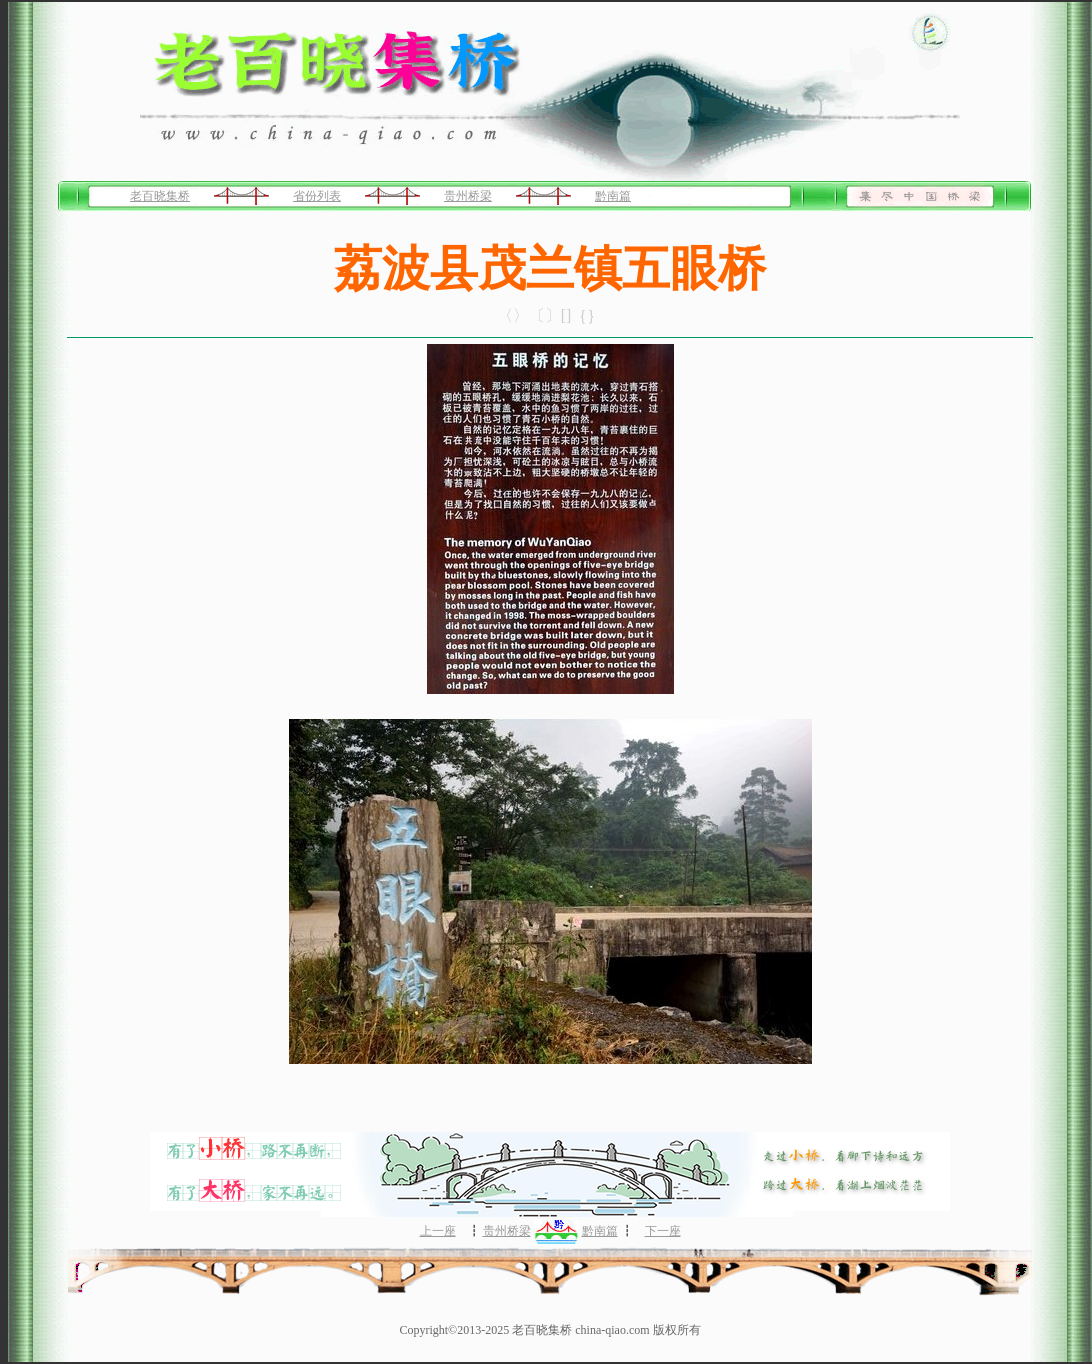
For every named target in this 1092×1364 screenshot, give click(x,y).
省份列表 (317, 196)
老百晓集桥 (160, 196)
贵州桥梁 (468, 196)
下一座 (663, 1231)
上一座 (438, 1231)
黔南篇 (613, 196)
